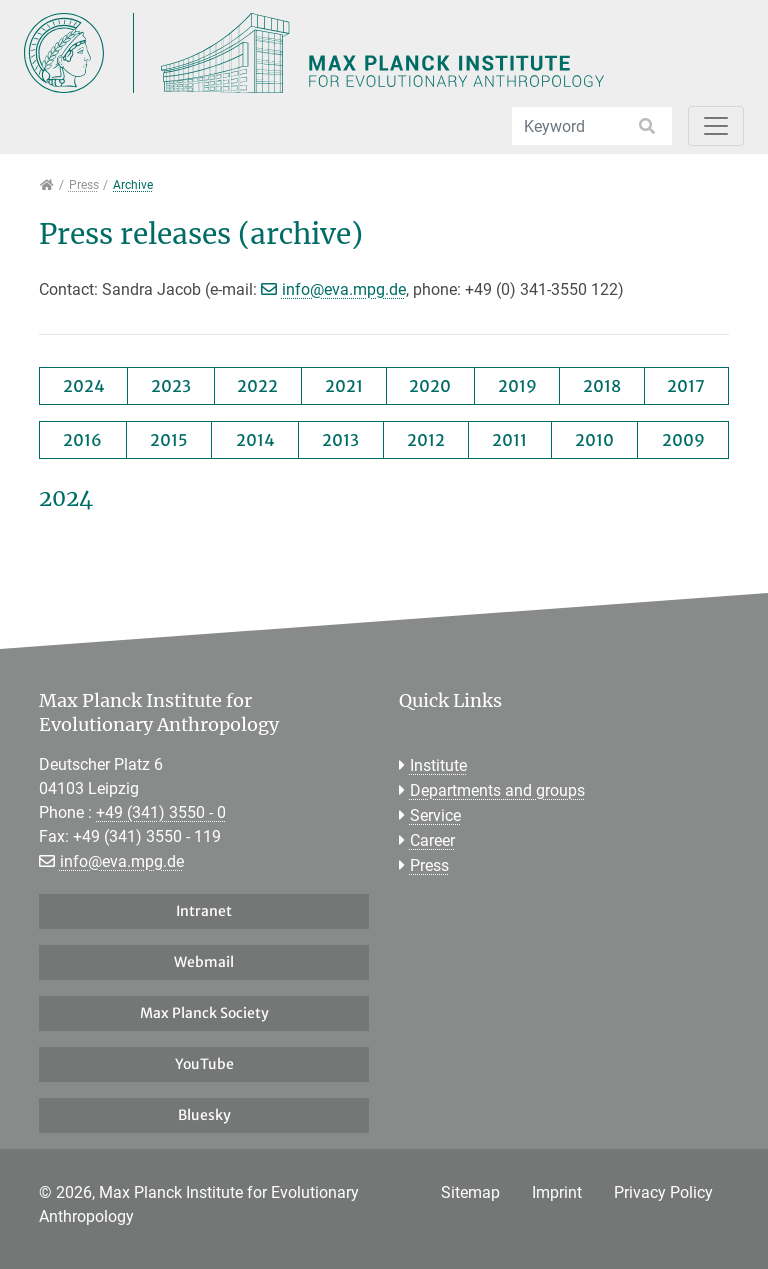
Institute (438, 765)
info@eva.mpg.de (344, 289)
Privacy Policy (663, 1192)
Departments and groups (497, 790)
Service (435, 815)
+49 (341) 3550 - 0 (161, 812)
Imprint (557, 1192)
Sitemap (470, 1192)
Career (432, 840)
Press (429, 865)
